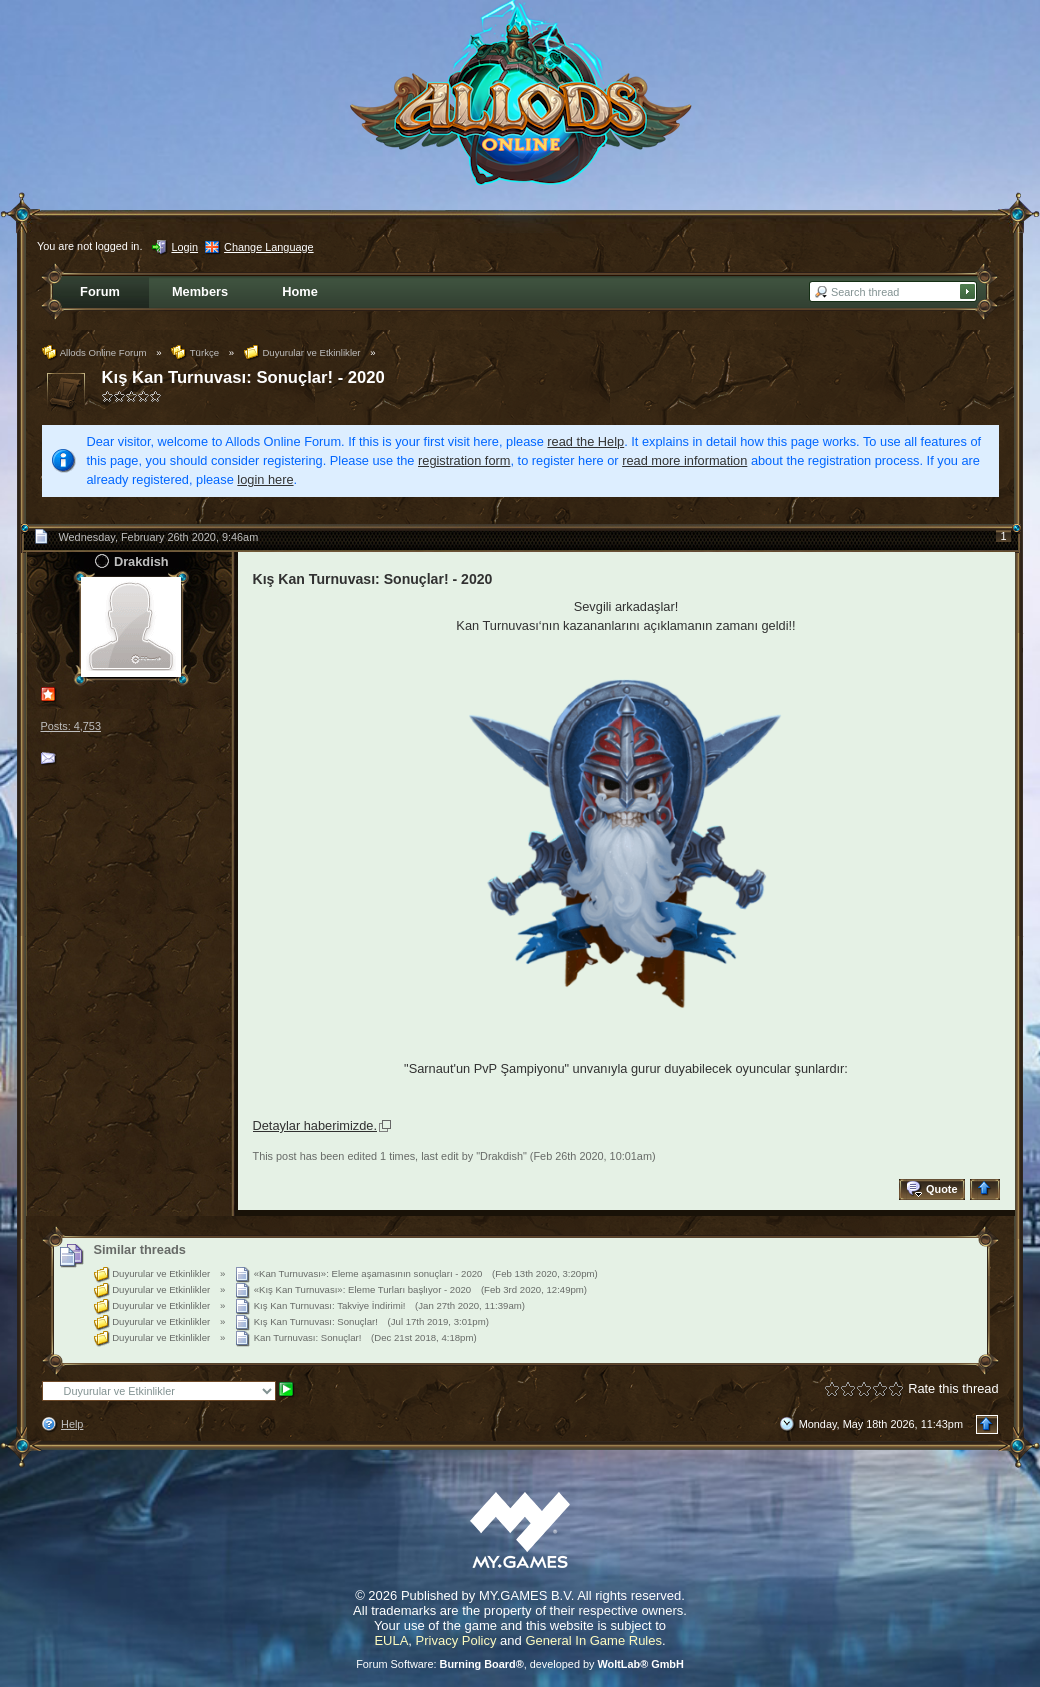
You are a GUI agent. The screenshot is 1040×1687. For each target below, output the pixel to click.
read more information (684, 460)
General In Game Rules (593, 1640)
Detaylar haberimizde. (315, 1125)
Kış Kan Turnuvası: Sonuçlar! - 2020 (243, 377)
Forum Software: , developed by (520, 1664)
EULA (391, 1640)
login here (265, 479)
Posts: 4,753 (71, 726)
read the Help (585, 441)
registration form (464, 460)
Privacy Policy (456, 1640)
